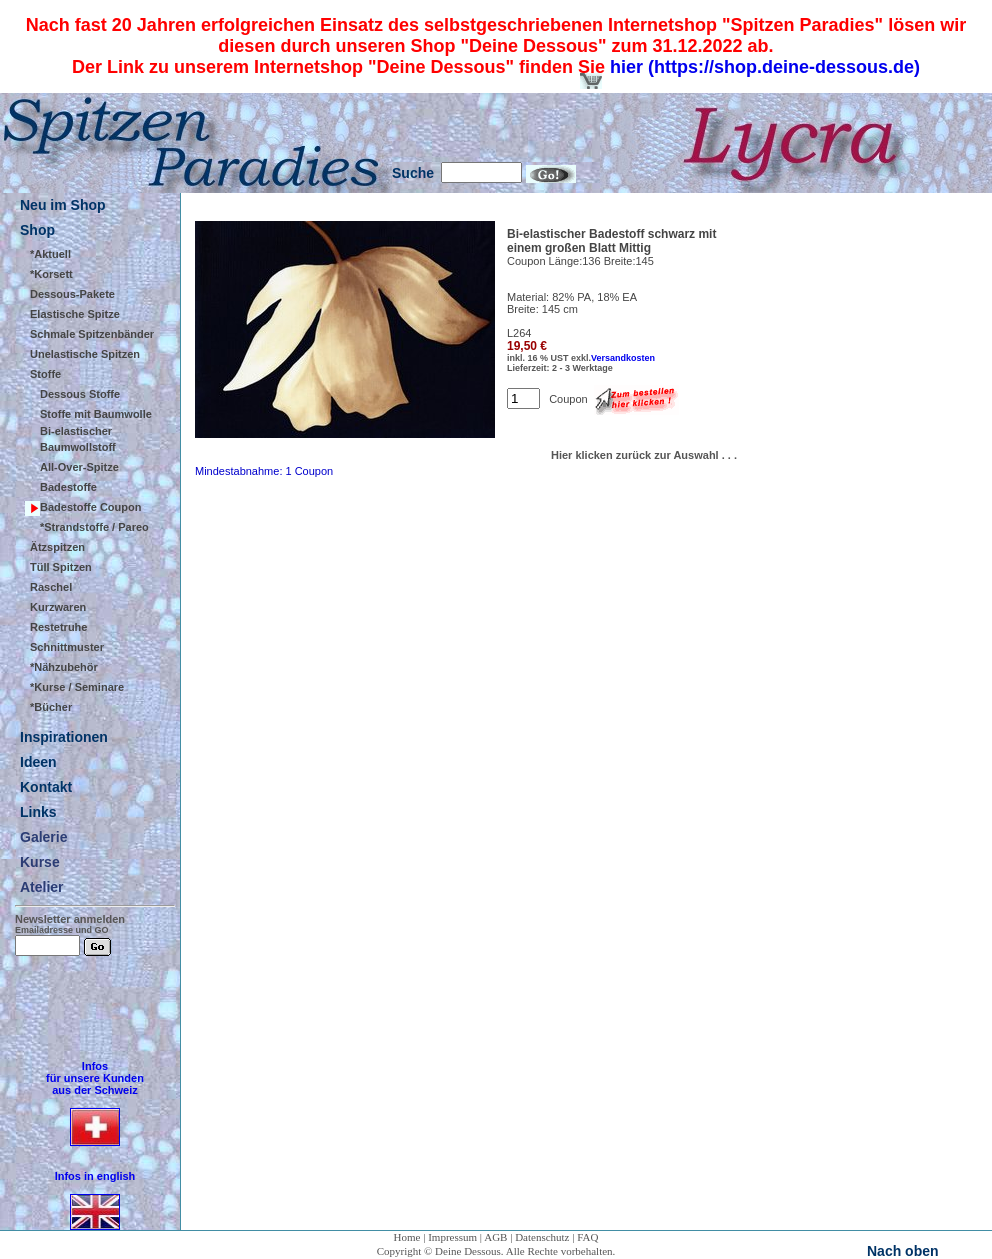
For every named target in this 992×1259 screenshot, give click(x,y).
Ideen (38, 762)
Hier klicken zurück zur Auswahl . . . (644, 455)
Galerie (43, 837)
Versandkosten (623, 358)
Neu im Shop (63, 205)
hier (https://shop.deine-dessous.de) (765, 67)
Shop (37, 230)
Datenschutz (542, 1237)
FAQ (587, 1237)
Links (38, 812)
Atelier (42, 887)
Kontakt (46, 787)
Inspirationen (64, 737)
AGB (495, 1237)
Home (407, 1237)
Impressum (452, 1237)
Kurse (40, 862)
